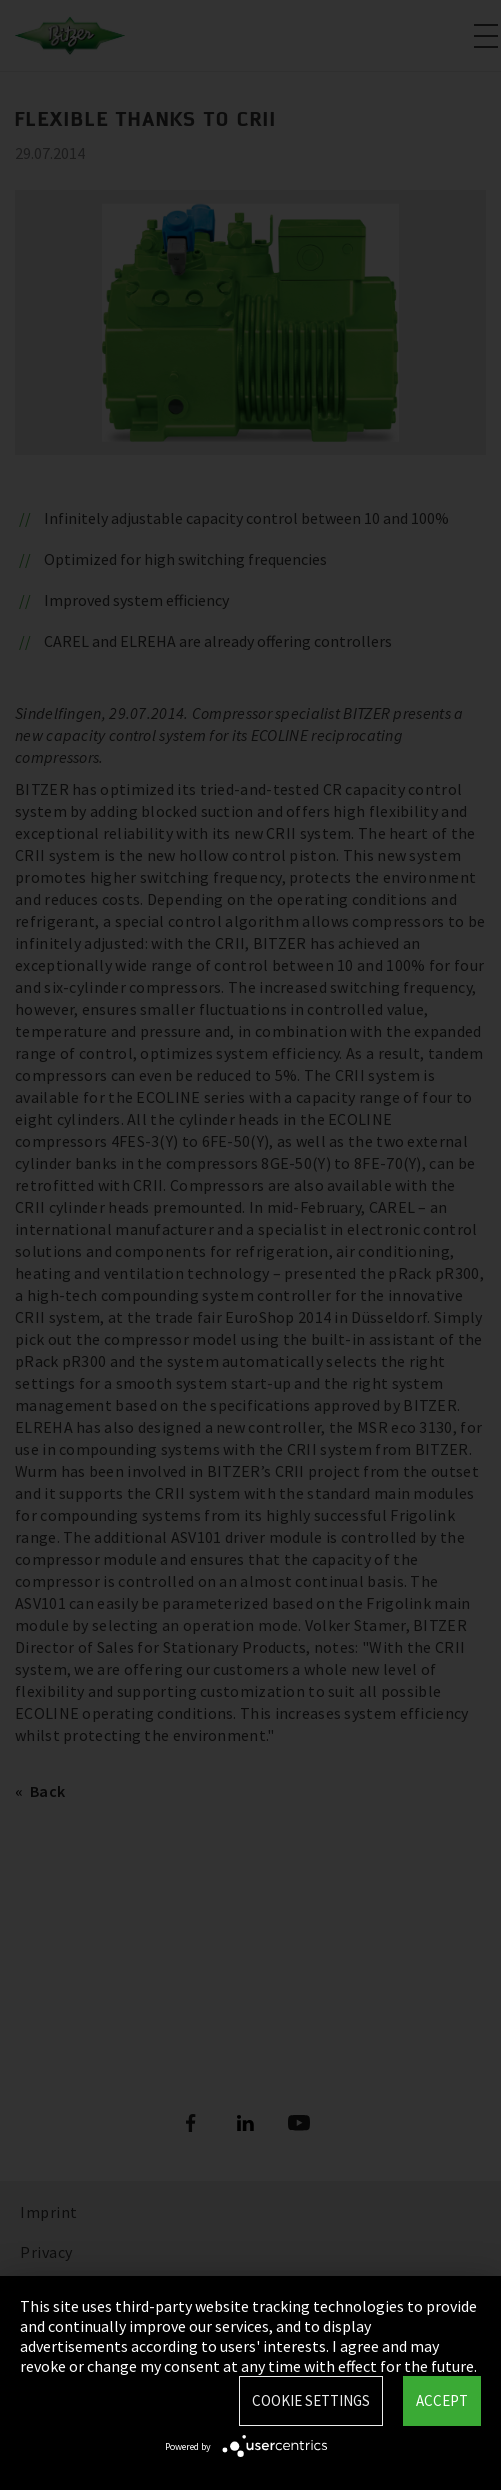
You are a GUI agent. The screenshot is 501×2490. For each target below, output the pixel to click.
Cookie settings (311, 2400)
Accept (442, 2400)
